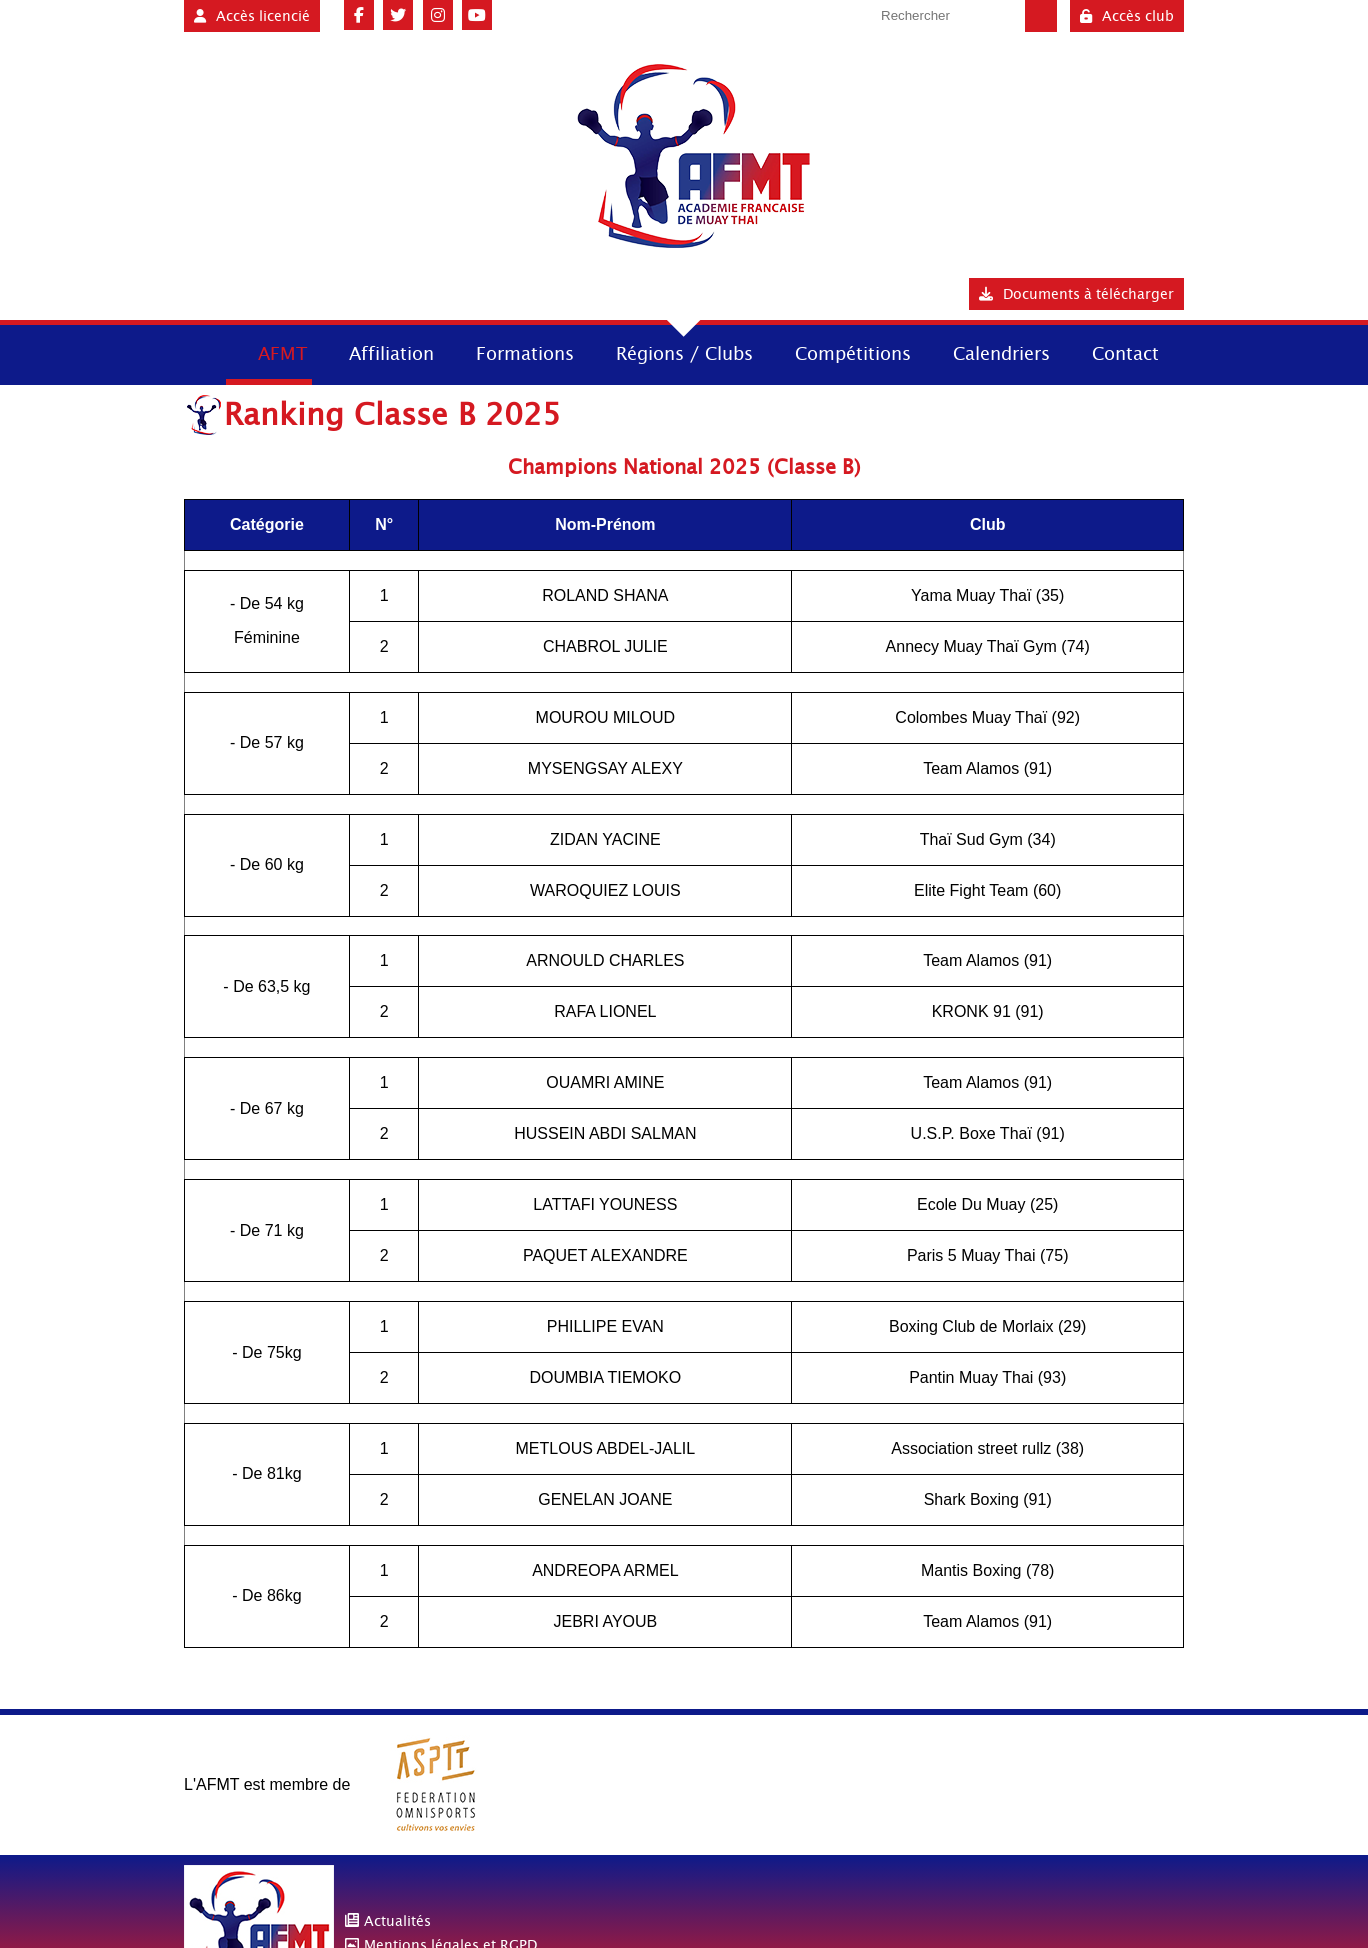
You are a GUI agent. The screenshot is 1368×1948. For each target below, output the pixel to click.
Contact (1125, 353)
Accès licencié (252, 16)
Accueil (202, 352)
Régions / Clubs (684, 353)
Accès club (1127, 16)
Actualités (397, 1921)
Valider (1041, 16)
